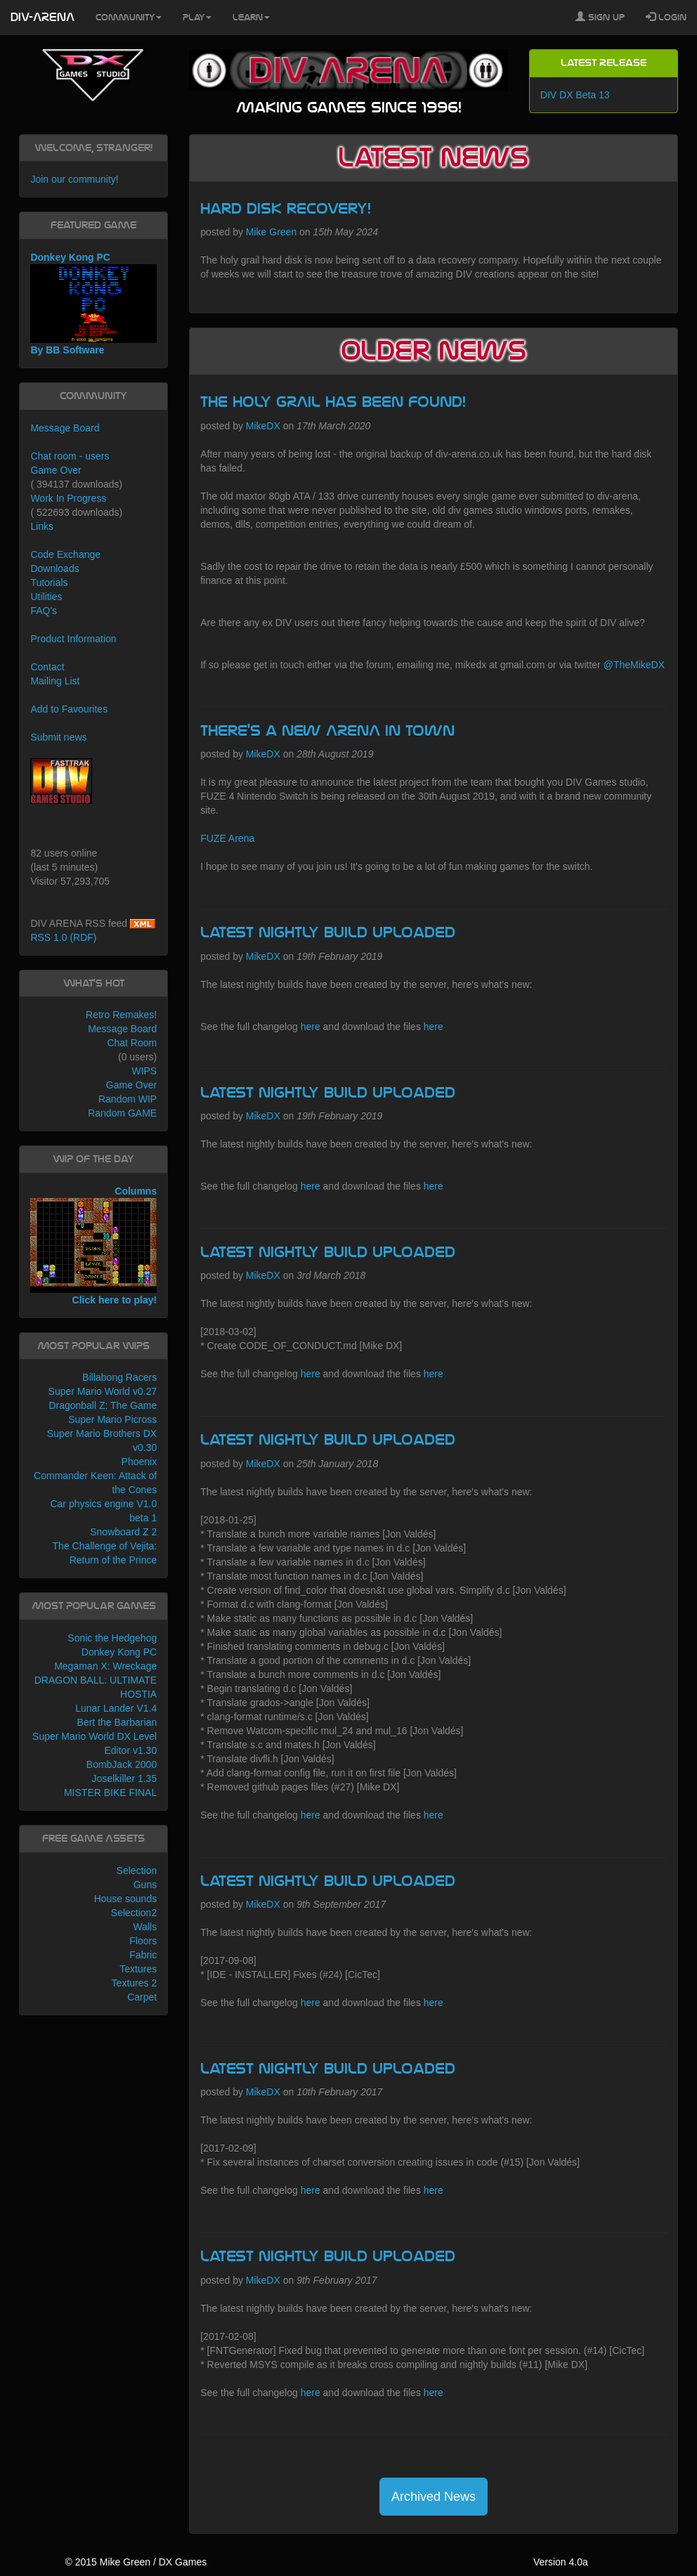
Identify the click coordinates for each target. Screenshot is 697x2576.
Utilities (46, 596)
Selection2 (134, 1912)
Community (129, 17)
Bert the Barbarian (117, 1722)
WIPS (144, 1070)
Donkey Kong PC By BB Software (93, 304)
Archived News (433, 2497)
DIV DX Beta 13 (575, 94)
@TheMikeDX (634, 664)
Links (41, 526)
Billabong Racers (119, 1377)
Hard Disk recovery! (285, 208)
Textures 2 (134, 1983)
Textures (138, 1969)
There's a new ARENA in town (327, 730)
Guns (145, 1884)
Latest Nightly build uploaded (327, 932)
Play (197, 17)
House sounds (125, 1898)
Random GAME (122, 1113)
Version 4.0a (560, 2562)
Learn (251, 17)
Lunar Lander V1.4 (116, 1708)
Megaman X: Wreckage (105, 1666)
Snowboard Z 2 (123, 1531)
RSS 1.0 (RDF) (63, 937)
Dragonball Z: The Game (102, 1405)
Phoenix (139, 1461)
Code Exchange (65, 554)
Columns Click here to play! (93, 1245)
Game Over (55, 470)
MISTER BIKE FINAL (110, 1792)
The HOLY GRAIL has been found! (333, 401)
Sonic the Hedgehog (112, 1638)
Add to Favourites (69, 709)
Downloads (54, 568)
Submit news (58, 737)
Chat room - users (69, 456)
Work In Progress (68, 498)
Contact (47, 666)
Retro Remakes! (121, 1014)
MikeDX (263, 425)
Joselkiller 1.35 (124, 1778)
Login (666, 16)
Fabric (143, 1954)
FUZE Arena (227, 838)
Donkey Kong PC (119, 1652)
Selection (137, 1870)
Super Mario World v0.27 (102, 1391)
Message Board (64, 428)
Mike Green (271, 232)
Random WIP (127, 1099)
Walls (145, 1926)
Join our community (72, 179)
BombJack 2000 (121, 1764)
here (310, 1026)
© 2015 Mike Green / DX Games (136, 2562)
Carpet (142, 1997)
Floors (143, 1940)
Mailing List (54, 681)
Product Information (73, 638)
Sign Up (600, 16)
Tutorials (48, 582)
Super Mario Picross (112, 1419)
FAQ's (43, 610)
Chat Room (132, 1042)
